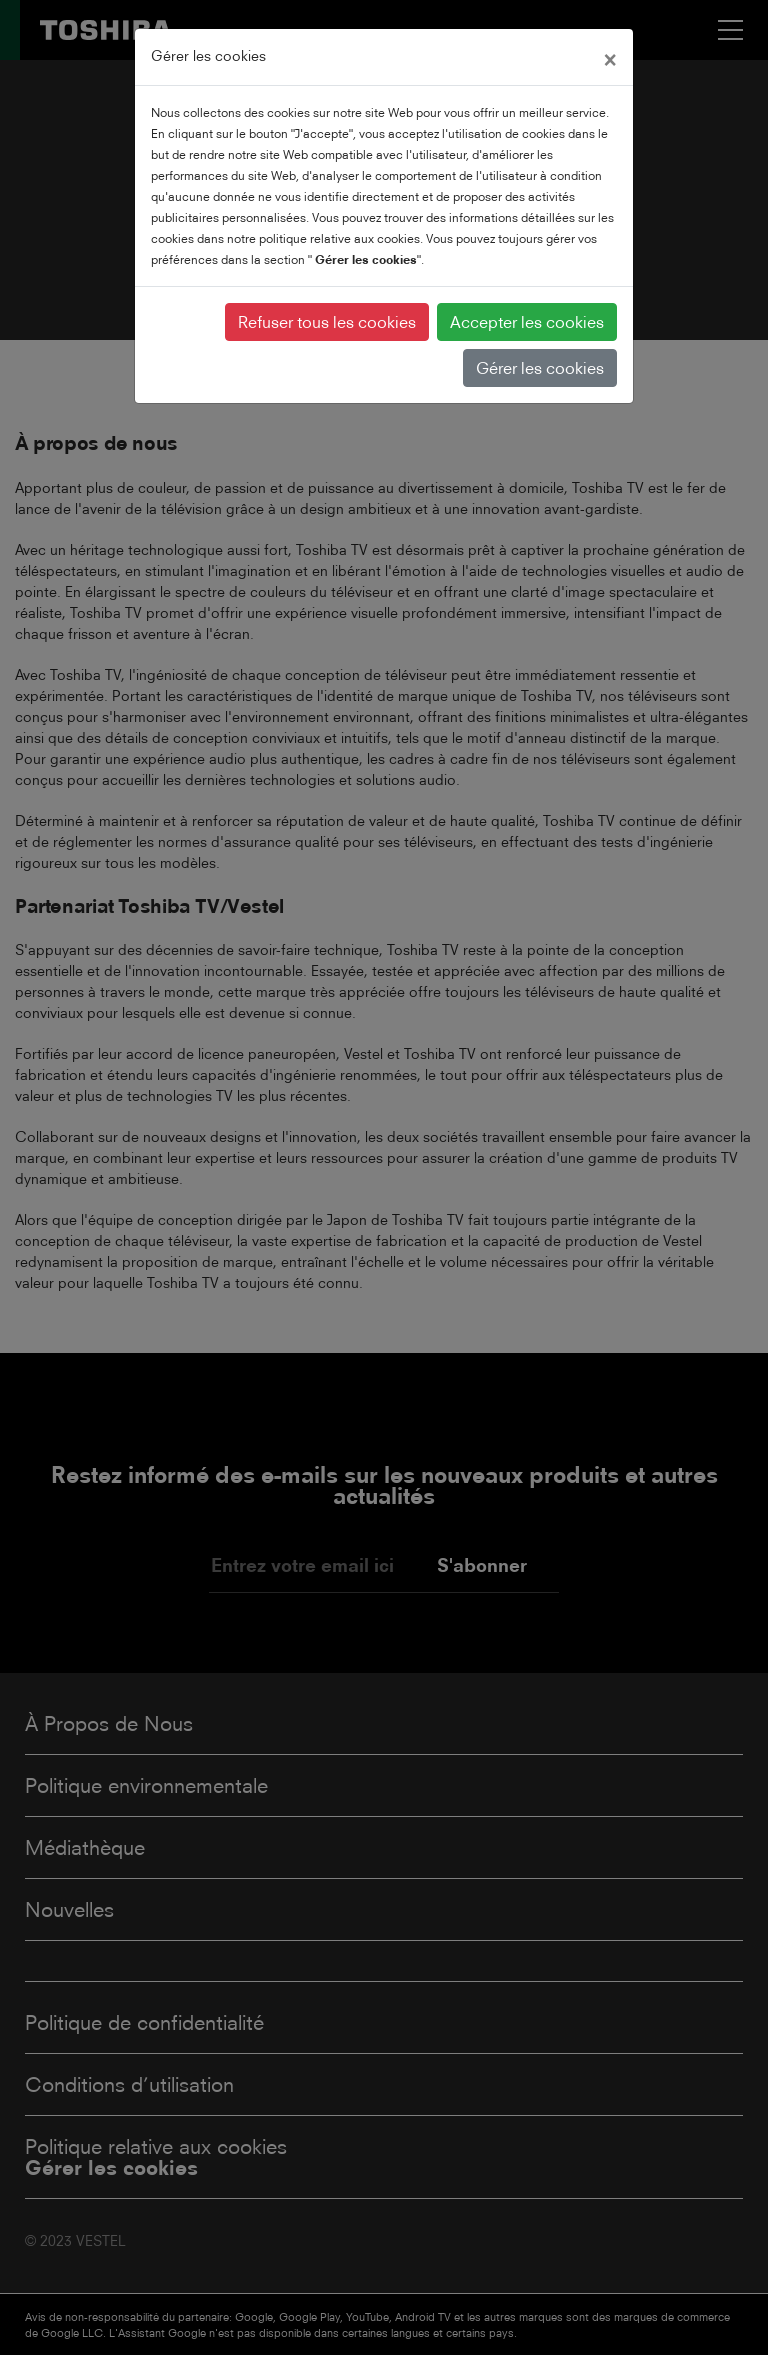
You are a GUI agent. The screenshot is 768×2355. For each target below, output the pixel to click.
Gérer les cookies (540, 368)
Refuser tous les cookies (327, 322)
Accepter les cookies (527, 322)
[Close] (610, 57)
